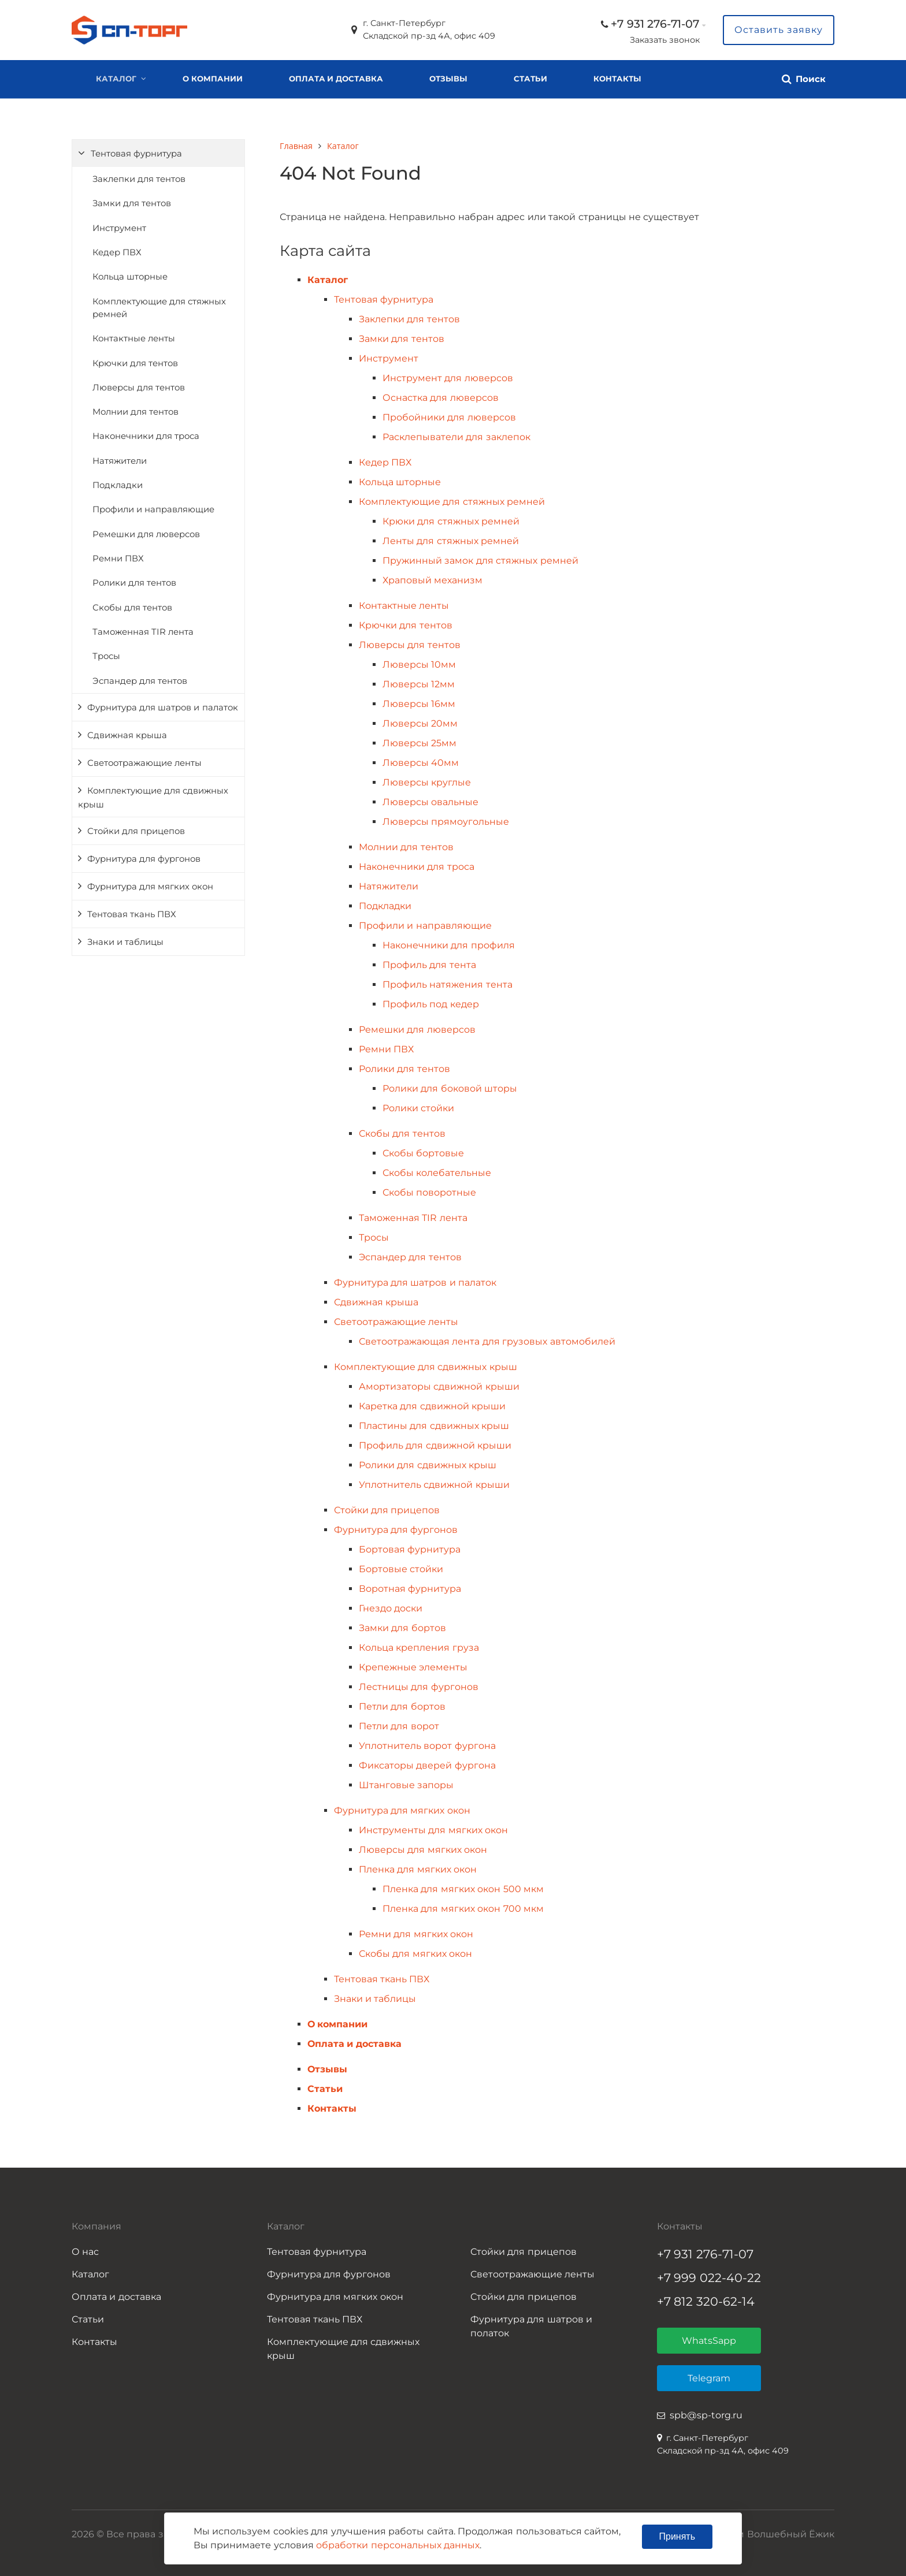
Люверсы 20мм (420, 723)
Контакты (617, 78)
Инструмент (119, 228)
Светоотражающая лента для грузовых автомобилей (487, 1341)
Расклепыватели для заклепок (456, 436)
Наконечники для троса (145, 436)
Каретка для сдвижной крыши (432, 1406)
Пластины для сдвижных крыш (434, 1425)
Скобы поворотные (429, 1192)
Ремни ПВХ (118, 558)
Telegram (709, 2378)
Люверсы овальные (430, 801)
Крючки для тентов (135, 363)
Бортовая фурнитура (410, 1549)
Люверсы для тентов (138, 387)
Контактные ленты (133, 338)
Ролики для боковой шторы (450, 1088)
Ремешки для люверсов (146, 534)
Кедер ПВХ (117, 252)
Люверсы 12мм (419, 684)
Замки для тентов (131, 203)
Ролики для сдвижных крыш (427, 1465)
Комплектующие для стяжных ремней (159, 307)
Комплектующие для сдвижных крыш (153, 798)
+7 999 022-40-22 (709, 2277)
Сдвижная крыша (127, 735)
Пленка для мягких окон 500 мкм (463, 1888)
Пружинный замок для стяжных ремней (480, 560)
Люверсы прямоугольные (446, 821)
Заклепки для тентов (138, 179)
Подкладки (117, 485)
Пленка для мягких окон (418, 1869)
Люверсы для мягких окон (423, 1849)
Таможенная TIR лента (143, 632)
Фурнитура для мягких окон (150, 886)
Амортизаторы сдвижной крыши (439, 1386)
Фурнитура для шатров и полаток (531, 2326)
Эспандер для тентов (139, 681)
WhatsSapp (709, 2340)
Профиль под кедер (431, 1004)
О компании (213, 78)
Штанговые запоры (406, 1785)
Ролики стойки (418, 1108)
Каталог (116, 78)
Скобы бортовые (423, 1153)
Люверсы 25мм (419, 743)
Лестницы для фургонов (418, 1686)
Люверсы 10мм (419, 664)
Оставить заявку (778, 29)
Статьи (530, 78)
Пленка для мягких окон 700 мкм (463, 1908)
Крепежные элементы (413, 1667)
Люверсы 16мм (419, 703)
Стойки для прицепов (136, 831)
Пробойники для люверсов (449, 417)
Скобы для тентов (132, 607)
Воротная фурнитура (410, 1588)
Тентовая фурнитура (136, 153)
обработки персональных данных (398, 2545)
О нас (85, 2251)
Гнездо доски (390, 1608)
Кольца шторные (130, 276)
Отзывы (448, 78)
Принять (677, 2536)
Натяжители (119, 461)
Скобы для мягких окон (415, 1953)
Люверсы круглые (427, 782)
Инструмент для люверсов (448, 378)
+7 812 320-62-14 (706, 2301)
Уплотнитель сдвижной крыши (434, 1484)
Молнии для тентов (135, 412)
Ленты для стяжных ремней (451, 540)
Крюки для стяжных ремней (451, 521)
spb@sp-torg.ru (706, 2415)
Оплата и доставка (336, 78)
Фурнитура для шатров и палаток (162, 707)
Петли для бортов (402, 1706)
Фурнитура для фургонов (143, 859)
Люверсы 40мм (421, 762)
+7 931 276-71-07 (655, 24)
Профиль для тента (429, 964)
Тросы (106, 656)
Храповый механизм (432, 580)
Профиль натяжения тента (448, 984)
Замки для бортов (402, 1627)
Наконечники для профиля (449, 945)
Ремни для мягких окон (416, 1934)
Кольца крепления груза (419, 1647)
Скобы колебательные (437, 1172)
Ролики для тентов (134, 583)
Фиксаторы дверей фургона (427, 1765)
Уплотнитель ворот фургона (427, 1745)
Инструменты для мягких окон (433, 1830)
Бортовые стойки (401, 1569)
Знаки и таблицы (125, 942)
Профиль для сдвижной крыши (435, 1445)
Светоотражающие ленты (144, 763)
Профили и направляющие (153, 509)
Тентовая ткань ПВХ (131, 914)
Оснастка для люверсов (441, 397)
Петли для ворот (399, 1726)
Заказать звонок (665, 40)
